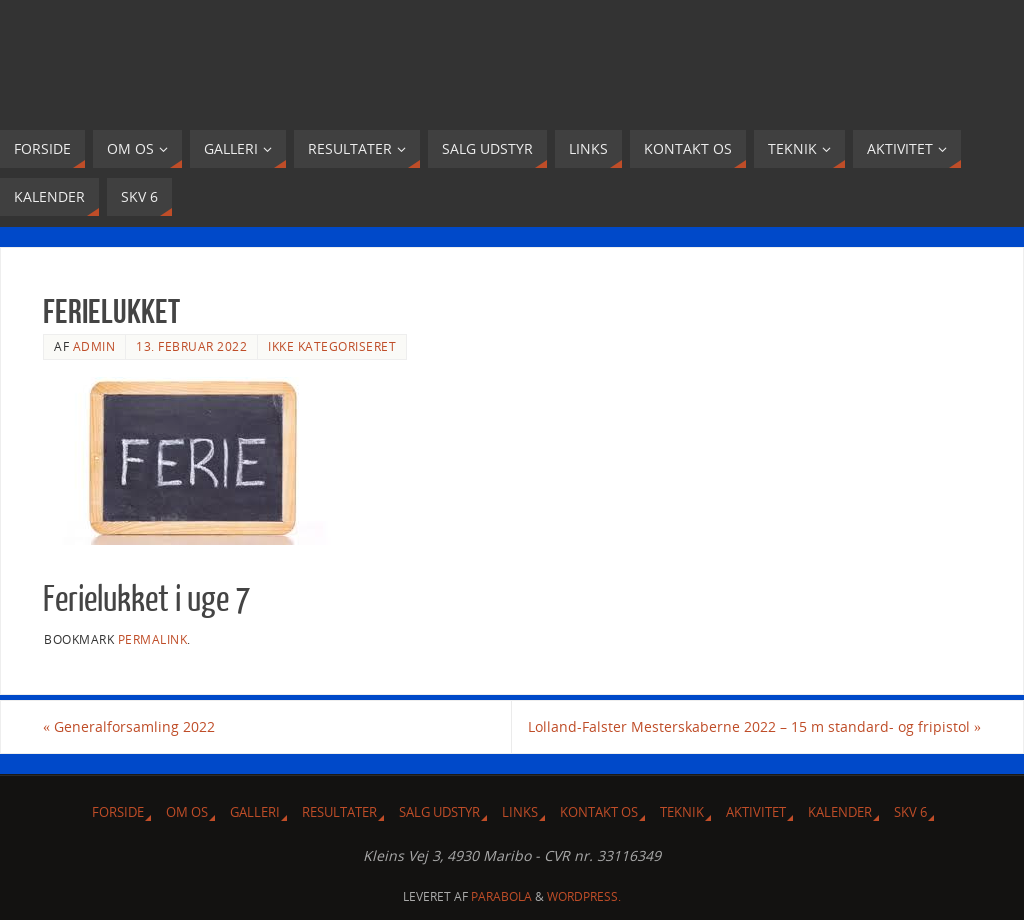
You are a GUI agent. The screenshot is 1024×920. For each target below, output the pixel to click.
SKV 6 (910, 812)
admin (94, 346)
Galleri (255, 812)
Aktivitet (756, 812)
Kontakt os (599, 812)
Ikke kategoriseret (332, 346)
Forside (118, 812)
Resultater (339, 812)
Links (520, 812)
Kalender (840, 812)
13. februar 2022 (191, 346)
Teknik (682, 812)
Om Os (187, 812)
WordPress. (584, 896)
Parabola (501, 896)
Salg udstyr (439, 812)
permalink (153, 639)
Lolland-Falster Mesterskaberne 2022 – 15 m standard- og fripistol (754, 726)
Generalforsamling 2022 (129, 726)
